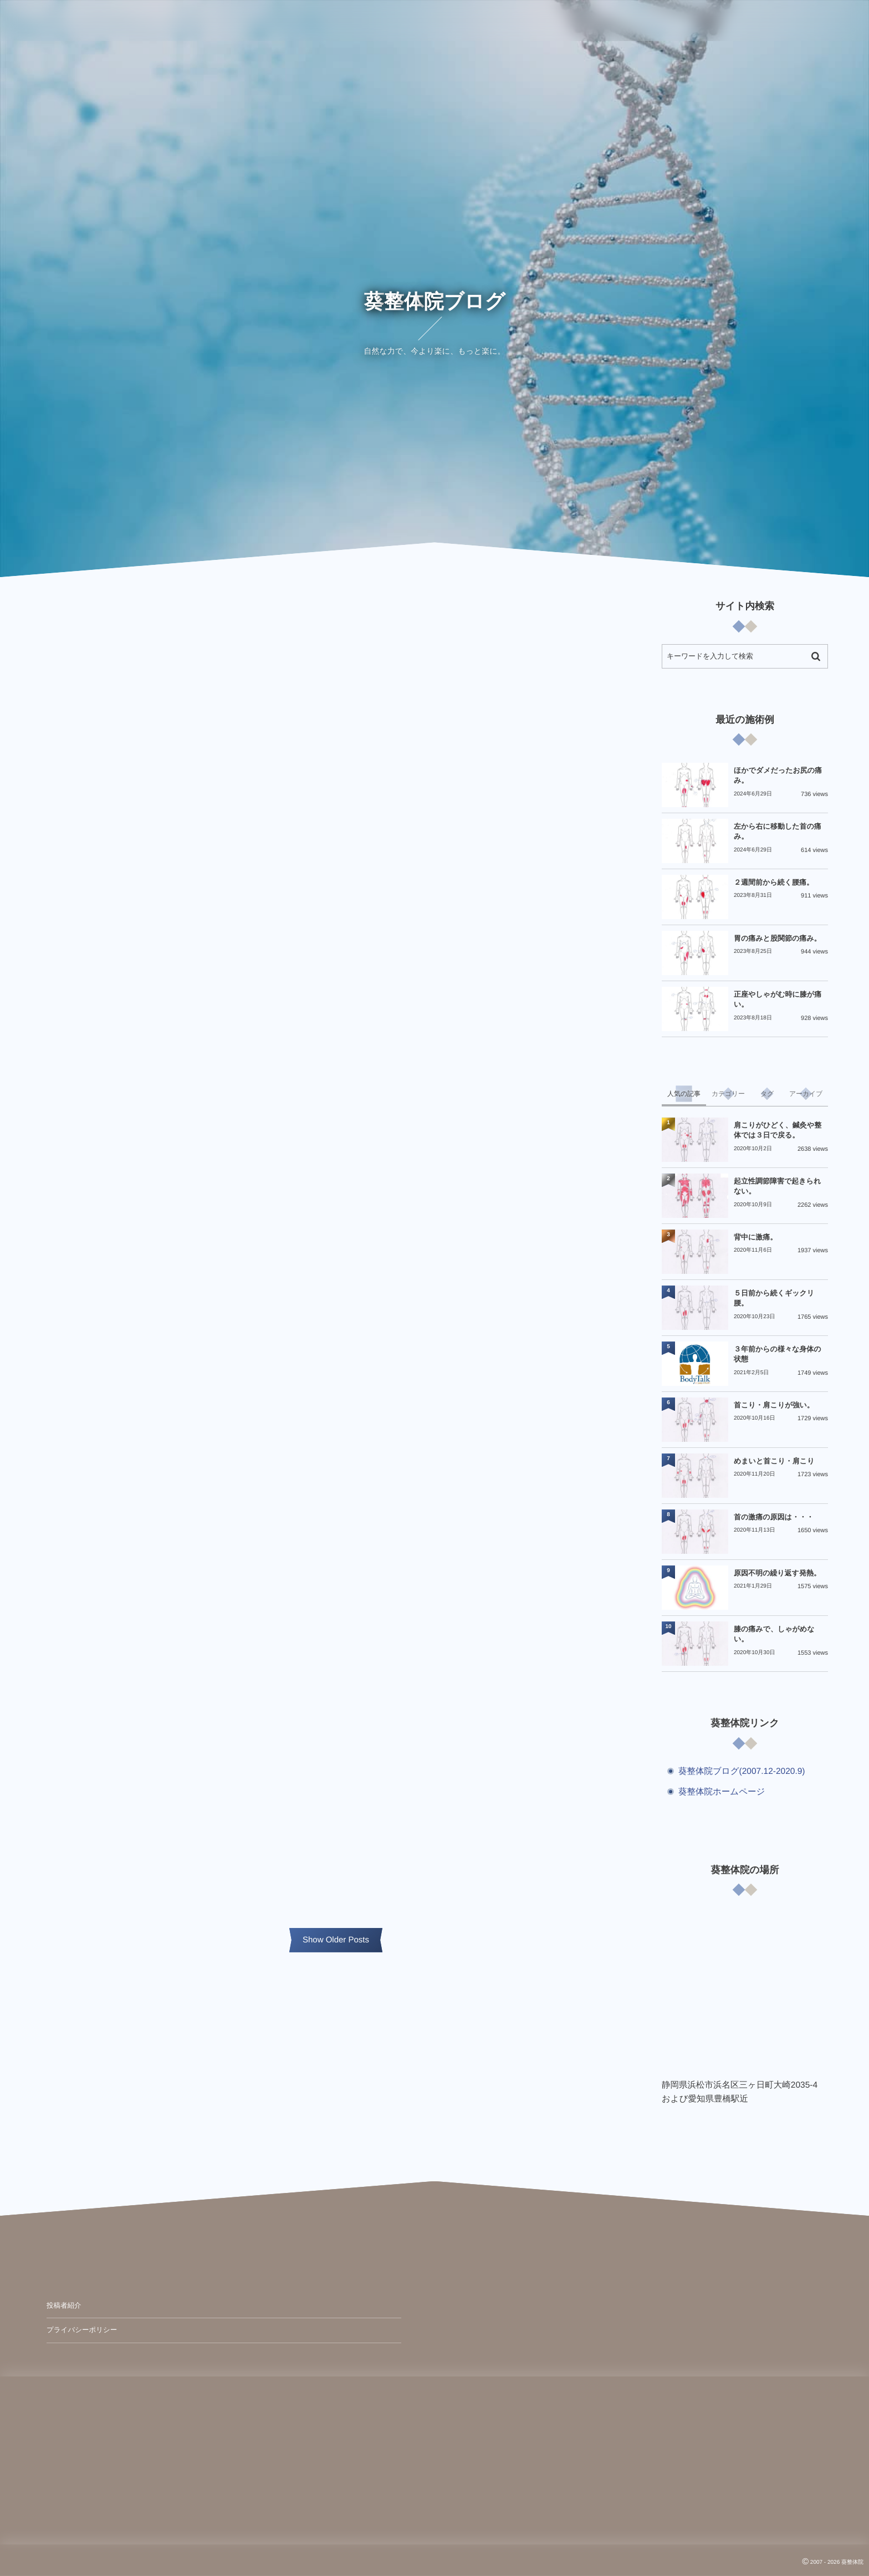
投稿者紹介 (64, 2305)
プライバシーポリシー (82, 2330)
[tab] (684, 1094)
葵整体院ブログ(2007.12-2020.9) (741, 1771)
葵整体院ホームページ (721, 1792)
